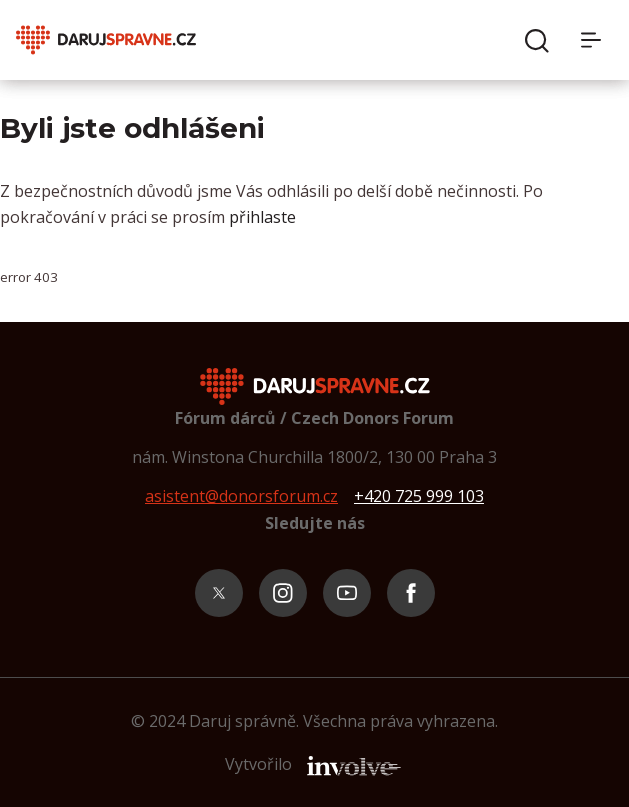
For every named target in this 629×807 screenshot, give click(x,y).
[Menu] (597, 40)
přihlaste (262, 217)
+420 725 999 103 (419, 496)
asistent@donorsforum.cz (241, 496)
